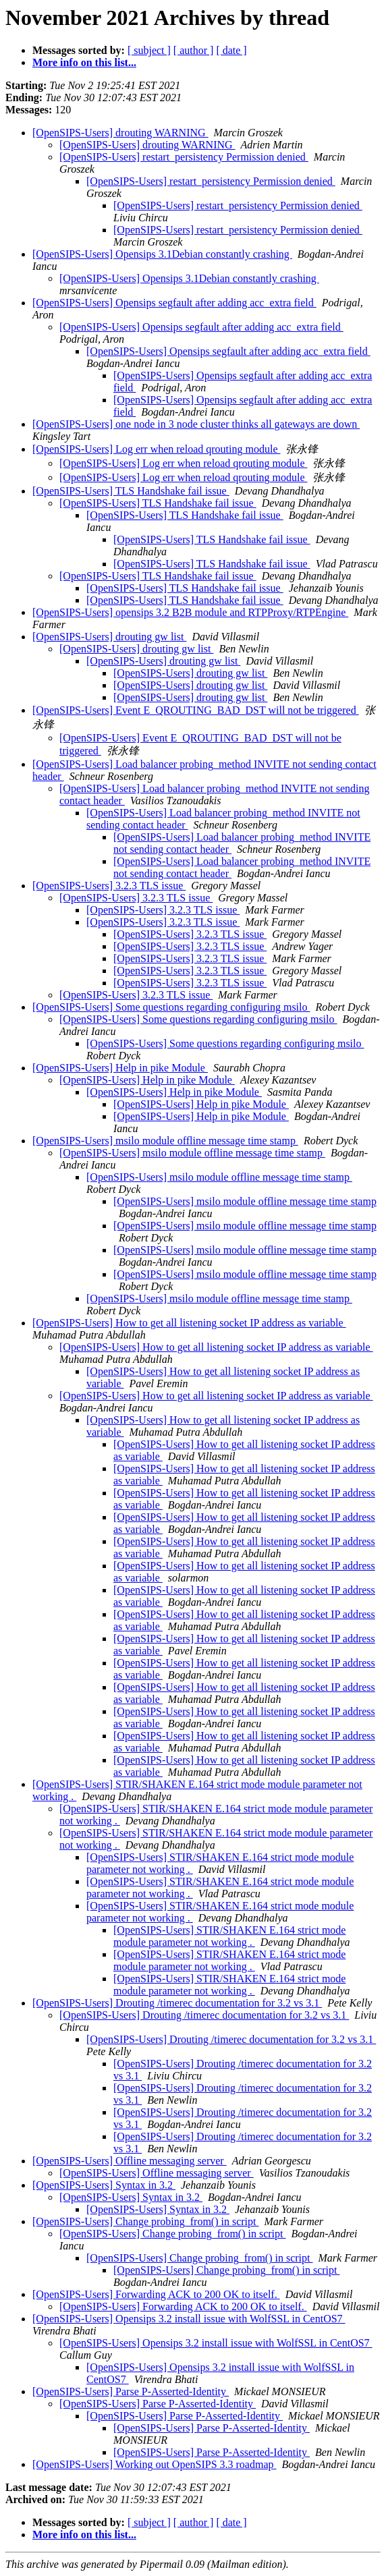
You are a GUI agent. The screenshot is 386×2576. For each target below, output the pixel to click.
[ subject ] (149, 50)
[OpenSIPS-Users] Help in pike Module (120, 1067)
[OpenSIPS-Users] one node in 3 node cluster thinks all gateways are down (196, 424)
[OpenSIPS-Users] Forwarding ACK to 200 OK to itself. (156, 2294)
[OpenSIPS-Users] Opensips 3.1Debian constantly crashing (162, 254)
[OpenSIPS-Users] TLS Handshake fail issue (130, 491)
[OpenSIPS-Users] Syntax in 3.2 (103, 2185)
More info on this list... (84, 62)
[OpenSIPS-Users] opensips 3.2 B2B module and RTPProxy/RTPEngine (190, 612)
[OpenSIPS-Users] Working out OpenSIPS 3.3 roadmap (154, 2464)
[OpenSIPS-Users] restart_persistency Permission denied (183, 157)
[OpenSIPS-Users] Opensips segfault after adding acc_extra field (174, 302)
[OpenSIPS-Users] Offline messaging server (129, 2160)
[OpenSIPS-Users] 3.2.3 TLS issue (109, 885)
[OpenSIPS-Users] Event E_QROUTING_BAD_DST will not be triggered (195, 710)
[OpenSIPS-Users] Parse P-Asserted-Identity (130, 2391)
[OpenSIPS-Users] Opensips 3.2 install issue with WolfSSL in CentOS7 (189, 2318)
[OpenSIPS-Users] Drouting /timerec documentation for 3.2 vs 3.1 (177, 2003)
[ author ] (193, 50)
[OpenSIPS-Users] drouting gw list (109, 636)
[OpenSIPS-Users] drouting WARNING (120, 132)
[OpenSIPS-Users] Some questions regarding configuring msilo (171, 1007)
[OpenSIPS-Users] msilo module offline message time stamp (165, 1140)
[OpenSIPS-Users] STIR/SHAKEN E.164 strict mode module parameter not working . (229, 1936)
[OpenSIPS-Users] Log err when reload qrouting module (156, 449)
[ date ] (231, 50)
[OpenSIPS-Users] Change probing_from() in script (145, 2221)
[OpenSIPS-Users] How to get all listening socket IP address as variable (189, 1322)
